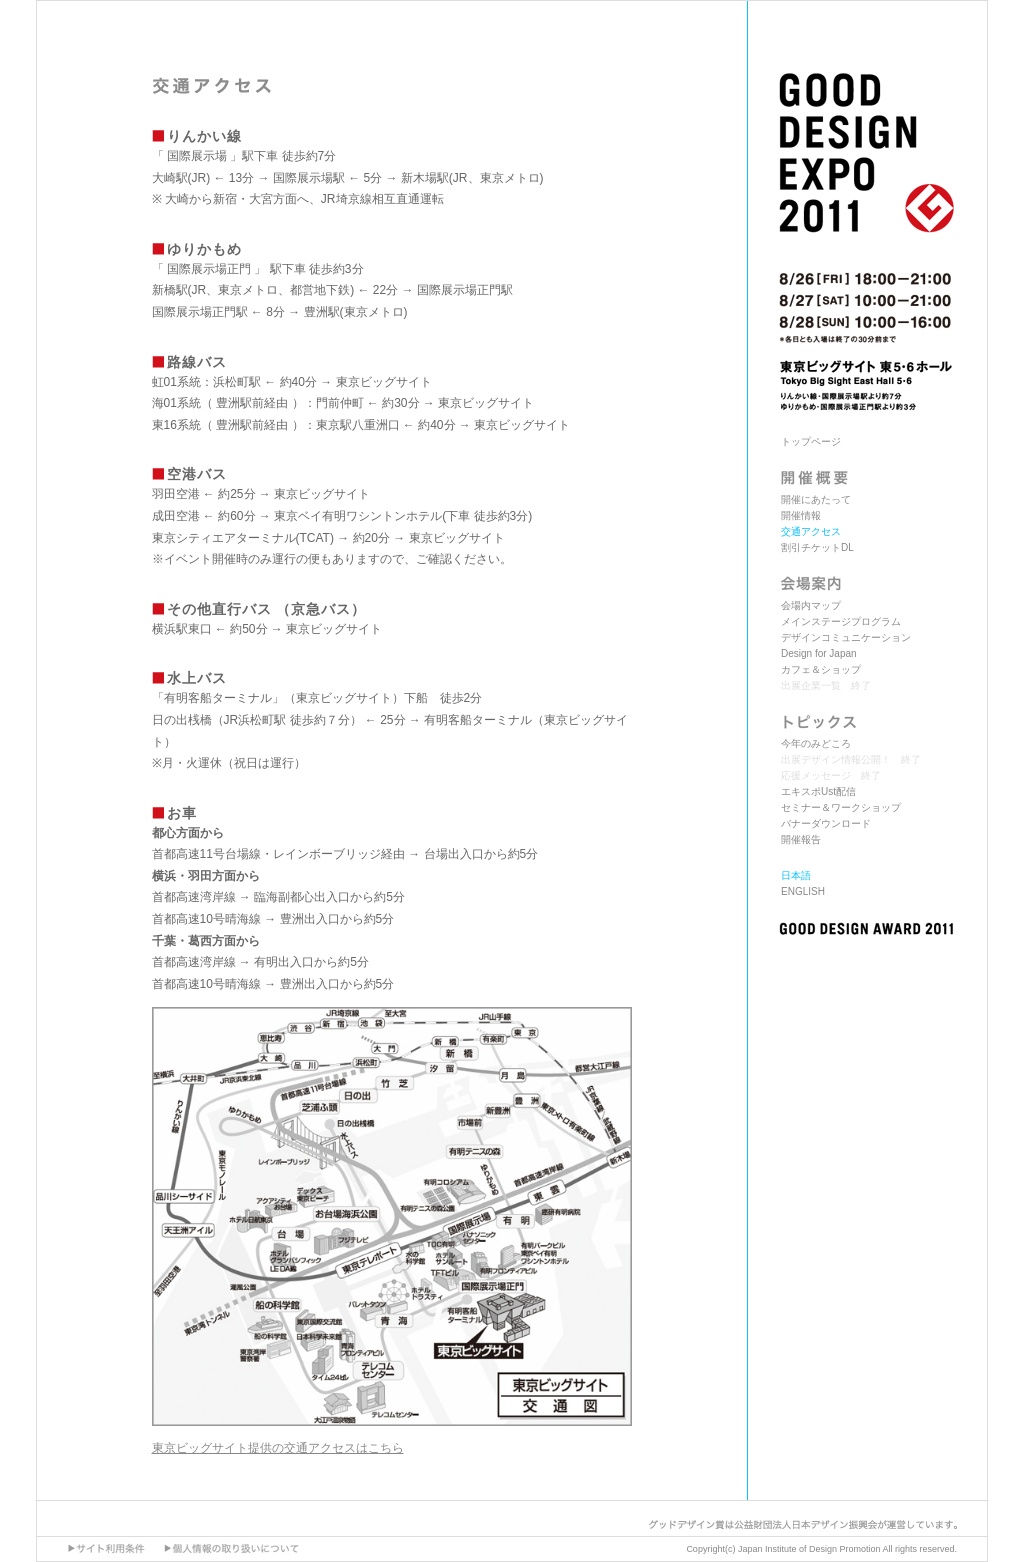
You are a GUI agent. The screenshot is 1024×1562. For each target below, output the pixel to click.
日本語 (796, 875)
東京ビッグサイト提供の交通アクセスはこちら (278, 1448)
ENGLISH (803, 891)
